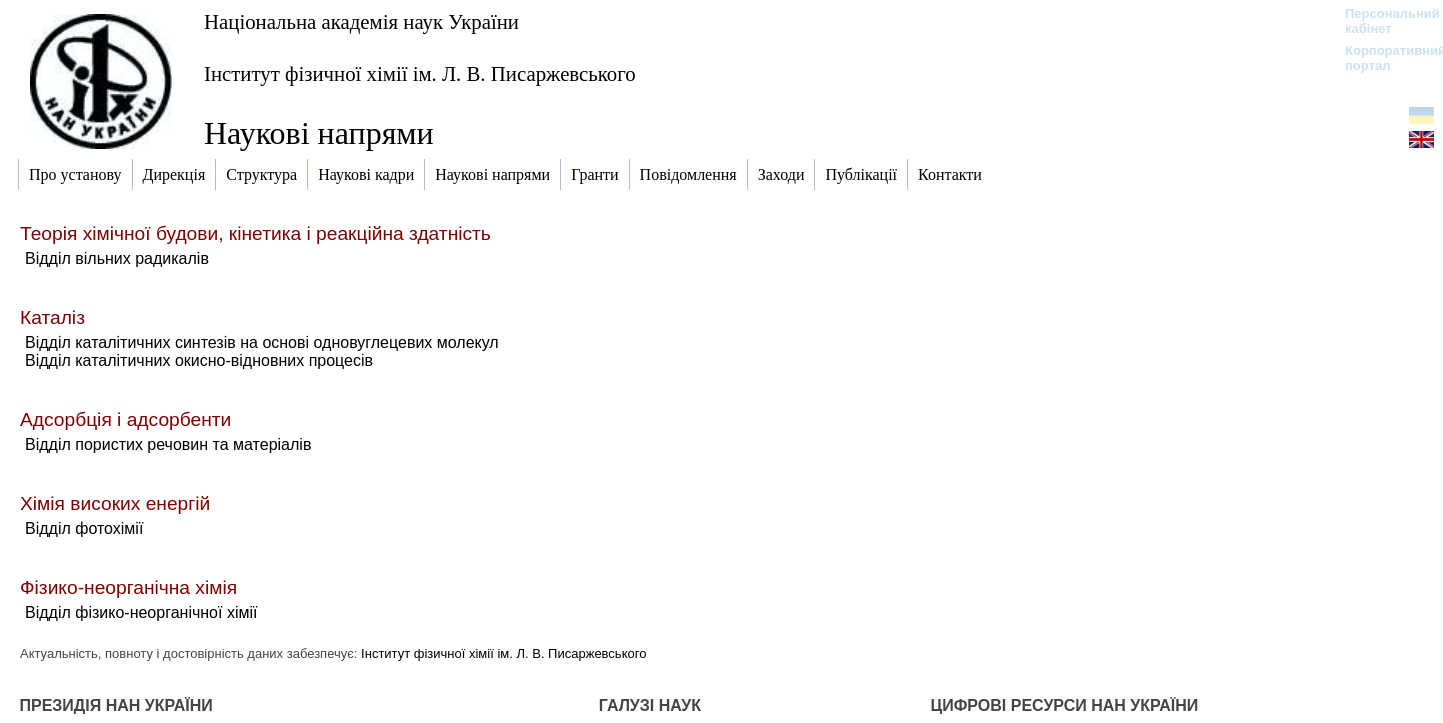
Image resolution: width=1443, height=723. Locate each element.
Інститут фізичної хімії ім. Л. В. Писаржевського (420, 73)
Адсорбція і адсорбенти (125, 419)
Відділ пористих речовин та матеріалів (168, 444)
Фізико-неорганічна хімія (128, 587)
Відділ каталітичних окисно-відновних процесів (199, 360)
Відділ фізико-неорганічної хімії (141, 612)
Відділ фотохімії (84, 528)
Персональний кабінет (1382, 21)
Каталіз (52, 317)
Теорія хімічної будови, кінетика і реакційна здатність (255, 233)
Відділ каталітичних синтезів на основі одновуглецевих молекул (262, 342)
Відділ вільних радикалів (117, 258)
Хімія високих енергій (115, 503)
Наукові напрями (319, 133)
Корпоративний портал (1382, 58)
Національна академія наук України (361, 21)
